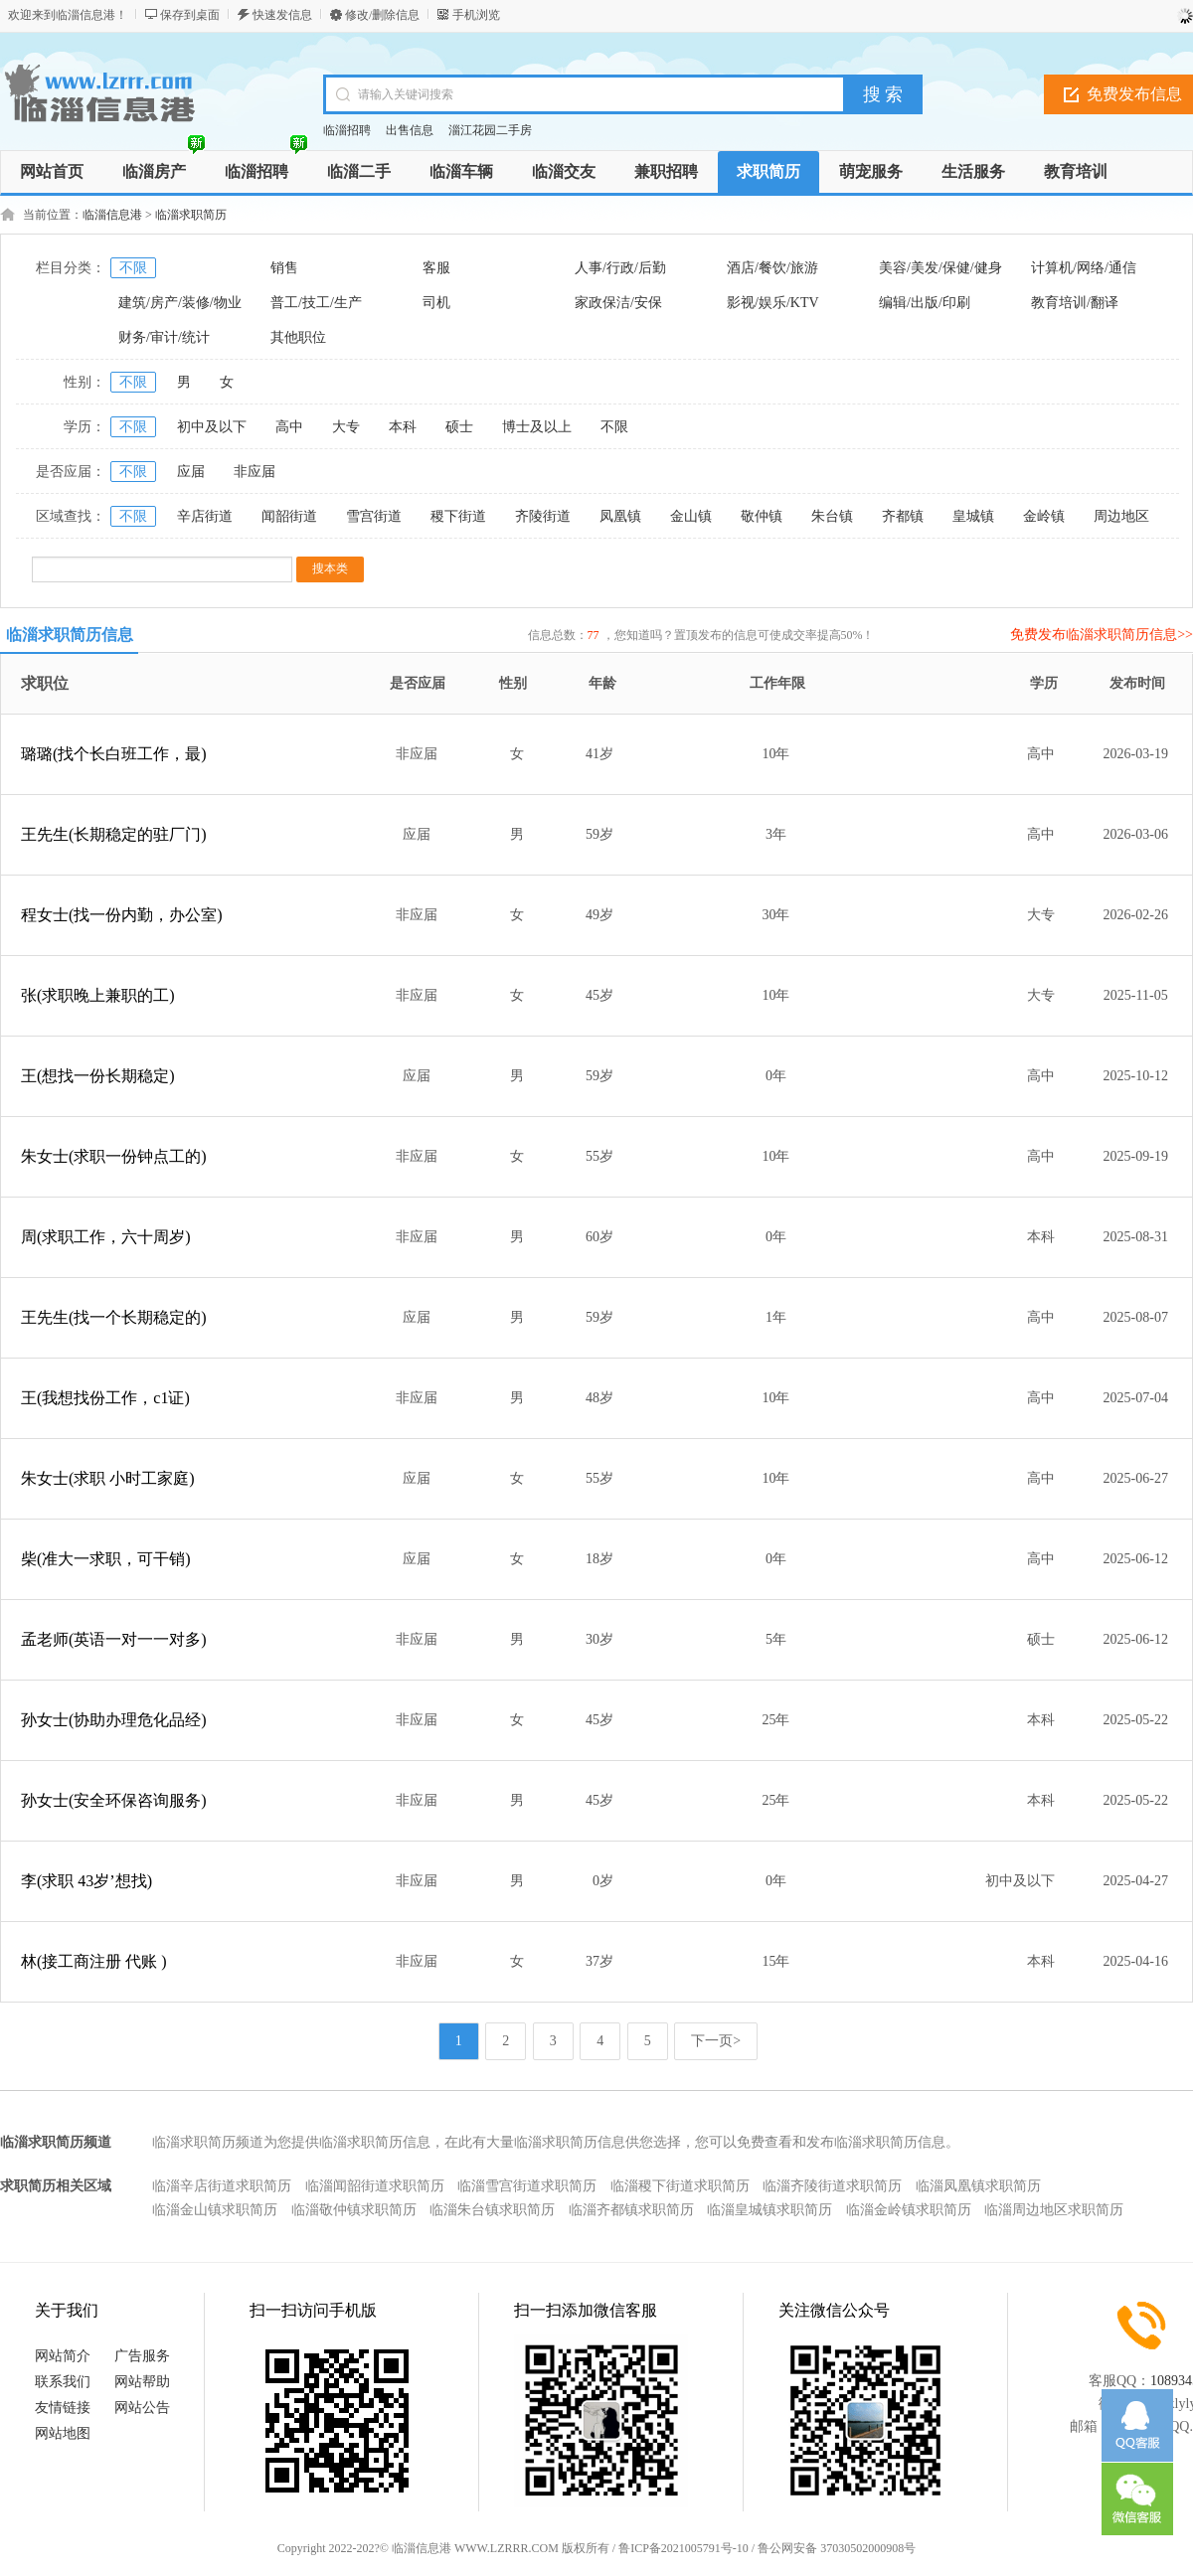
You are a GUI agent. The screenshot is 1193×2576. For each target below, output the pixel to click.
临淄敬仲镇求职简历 (354, 2209)
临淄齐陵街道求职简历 (832, 2185)
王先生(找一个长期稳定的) (114, 1317)
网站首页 (52, 171)
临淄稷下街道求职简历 (680, 2185)
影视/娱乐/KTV (773, 302)
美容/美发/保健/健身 (940, 267)
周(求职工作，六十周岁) (106, 1236)
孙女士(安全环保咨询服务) (114, 1800)
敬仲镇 (761, 516)
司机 (436, 302)
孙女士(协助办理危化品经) (114, 1719)
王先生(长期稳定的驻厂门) (114, 834)
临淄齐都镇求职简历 (631, 2209)
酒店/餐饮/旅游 (772, 267)
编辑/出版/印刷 (924, 302)
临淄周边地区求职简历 (1053, 2209)
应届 (191, 471)
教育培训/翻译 (1074, 302)
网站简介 (62, 2355)
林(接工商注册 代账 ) (94, 1961)
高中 (289, 426)
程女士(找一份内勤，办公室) (122, 914)
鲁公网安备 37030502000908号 (837, 2548)
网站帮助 (142, 2381)
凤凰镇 (620, 516)
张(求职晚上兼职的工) (98, 995)
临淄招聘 (347, 130)
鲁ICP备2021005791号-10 (683, 2548)
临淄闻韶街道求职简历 (374, 2185)
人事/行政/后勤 (620, 267)
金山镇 (691, 516)
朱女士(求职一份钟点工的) (114, 1156)
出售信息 (409, 130)
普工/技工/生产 (316, 302)
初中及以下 (212, 426)
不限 (133, 267)
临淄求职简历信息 (69, 634)
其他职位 (298, 337)
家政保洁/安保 (618, 302)
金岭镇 (1044, 516)
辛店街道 (205, 516)
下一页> (716, 2040)
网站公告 (142, 2407)
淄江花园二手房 (490, 130)
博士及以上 (537, 426)
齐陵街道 (543, 516)
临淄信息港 (112, 215)
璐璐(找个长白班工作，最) (114, 753)
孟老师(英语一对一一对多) (114, 1639)
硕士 (459, 426)
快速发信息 (282, 15)
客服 (436, 267)
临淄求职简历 (191, 215)
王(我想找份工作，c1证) (105, 1397)
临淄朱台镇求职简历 (492, 2209)
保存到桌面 (190, 15)
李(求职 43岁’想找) (86, 1880)
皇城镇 (973, 516)
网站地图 (62, 2433)
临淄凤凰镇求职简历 (978, 2185)
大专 (346, 426)
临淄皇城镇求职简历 (769, 2209)
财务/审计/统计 (164, 337)
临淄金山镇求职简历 (214, 2209)
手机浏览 (476, 15)
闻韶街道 (289, 516)
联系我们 (62, 2381)
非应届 (254, 471)
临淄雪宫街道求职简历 (526, 2185)
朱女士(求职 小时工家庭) (108, 1478)
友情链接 (62, 2407)
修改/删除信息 (382, 15)
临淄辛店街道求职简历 (221, 2185)
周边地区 (1121, 516)
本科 (403, 426)
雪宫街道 (374, 516)
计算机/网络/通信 (1083, 267)
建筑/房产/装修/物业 (180, 302)
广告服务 (142, 2355)
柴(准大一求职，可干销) (106, 1558)
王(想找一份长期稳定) (98, 1075)
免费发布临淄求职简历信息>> (1101, 634)
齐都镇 (903, 516)
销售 (284, 267)
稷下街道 (458, 516)
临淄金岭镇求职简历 (908, 2209)
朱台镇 (832, 516)
